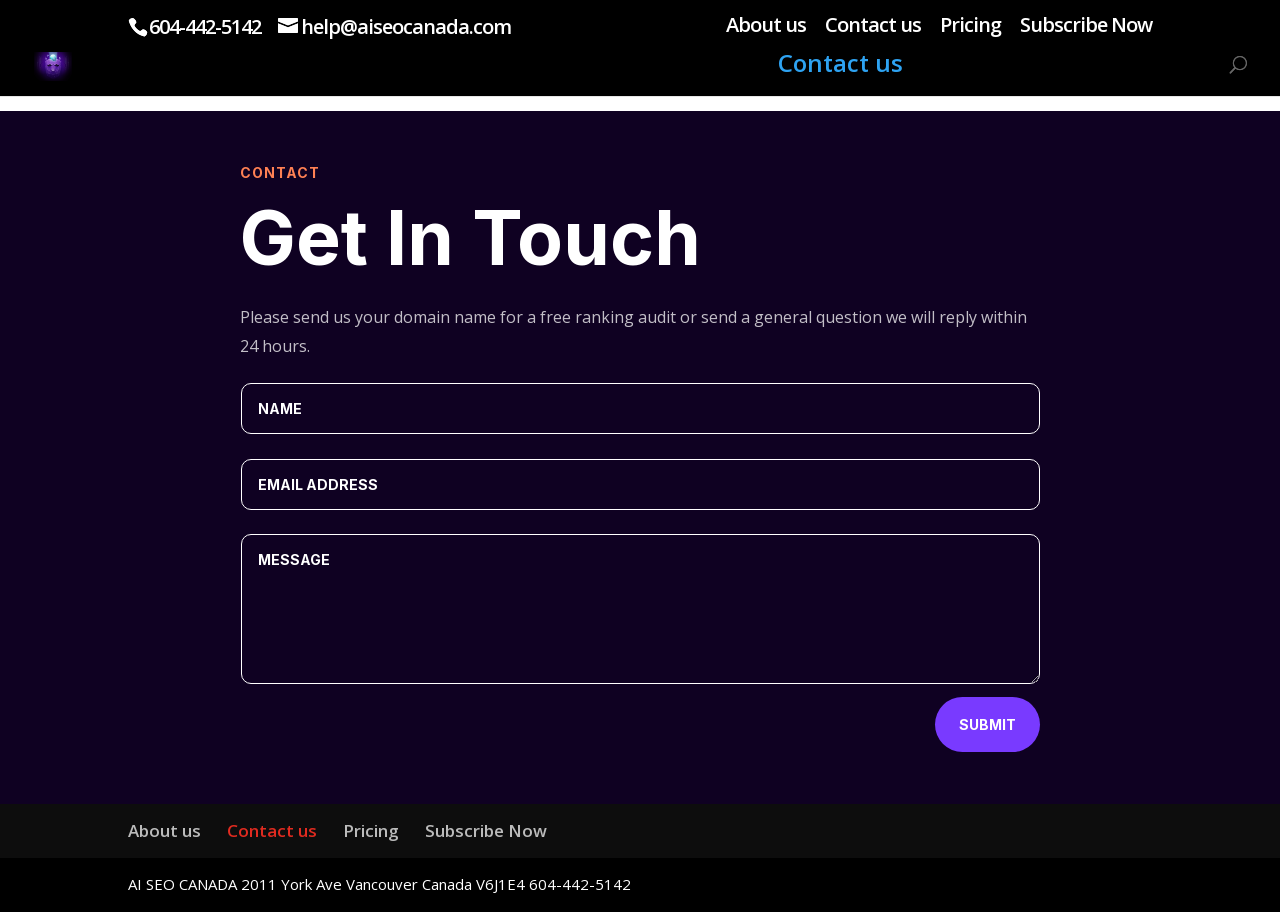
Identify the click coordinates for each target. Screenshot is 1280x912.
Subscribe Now (1086, 26)
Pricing (970, 26)
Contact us (873, 26)
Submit (987, 724)
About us (766, 26)
